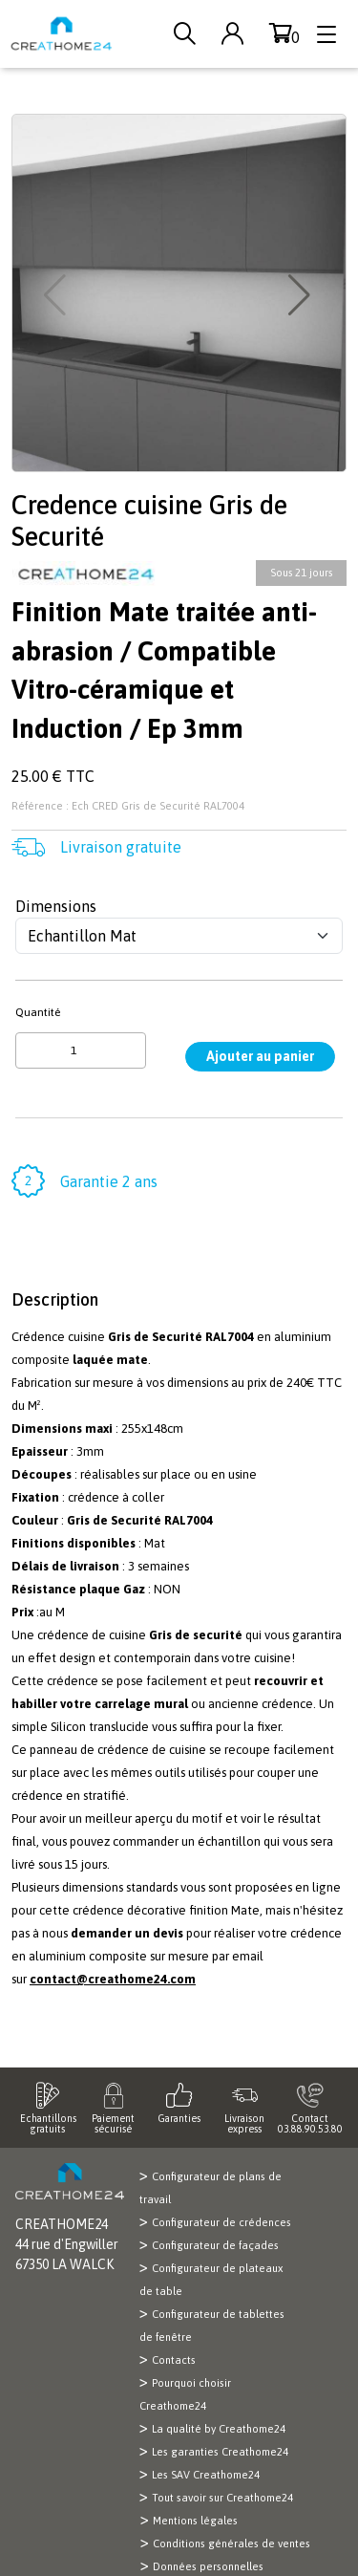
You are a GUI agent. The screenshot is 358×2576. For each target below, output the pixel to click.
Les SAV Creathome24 (206, 2474)
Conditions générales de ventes (231, 2543)
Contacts (174, 2360)
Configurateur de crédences (221, 2222)
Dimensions (55, 906)
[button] (301, 295)
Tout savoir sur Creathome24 (222, 2497)
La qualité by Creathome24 (218, 2429)
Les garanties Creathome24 (220, 2451)
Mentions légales (195, 2520)
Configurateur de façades (215, 2245)
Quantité (37, 1012)
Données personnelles (208, 2566)
